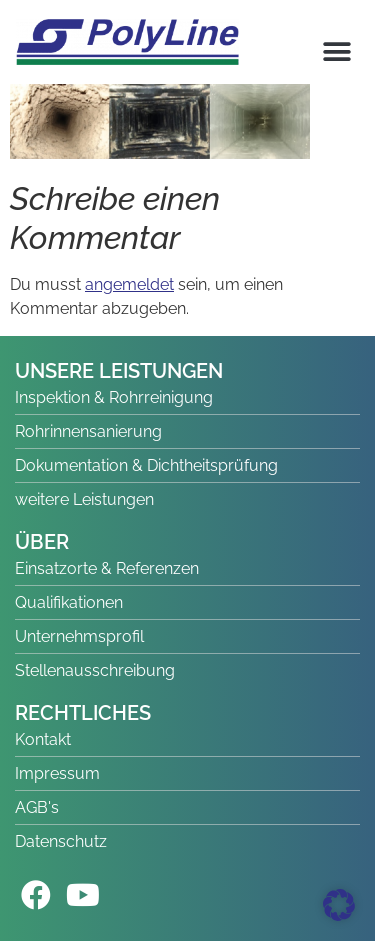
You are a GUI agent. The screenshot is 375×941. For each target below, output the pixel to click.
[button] (336, 51)
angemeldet (129, 284)
